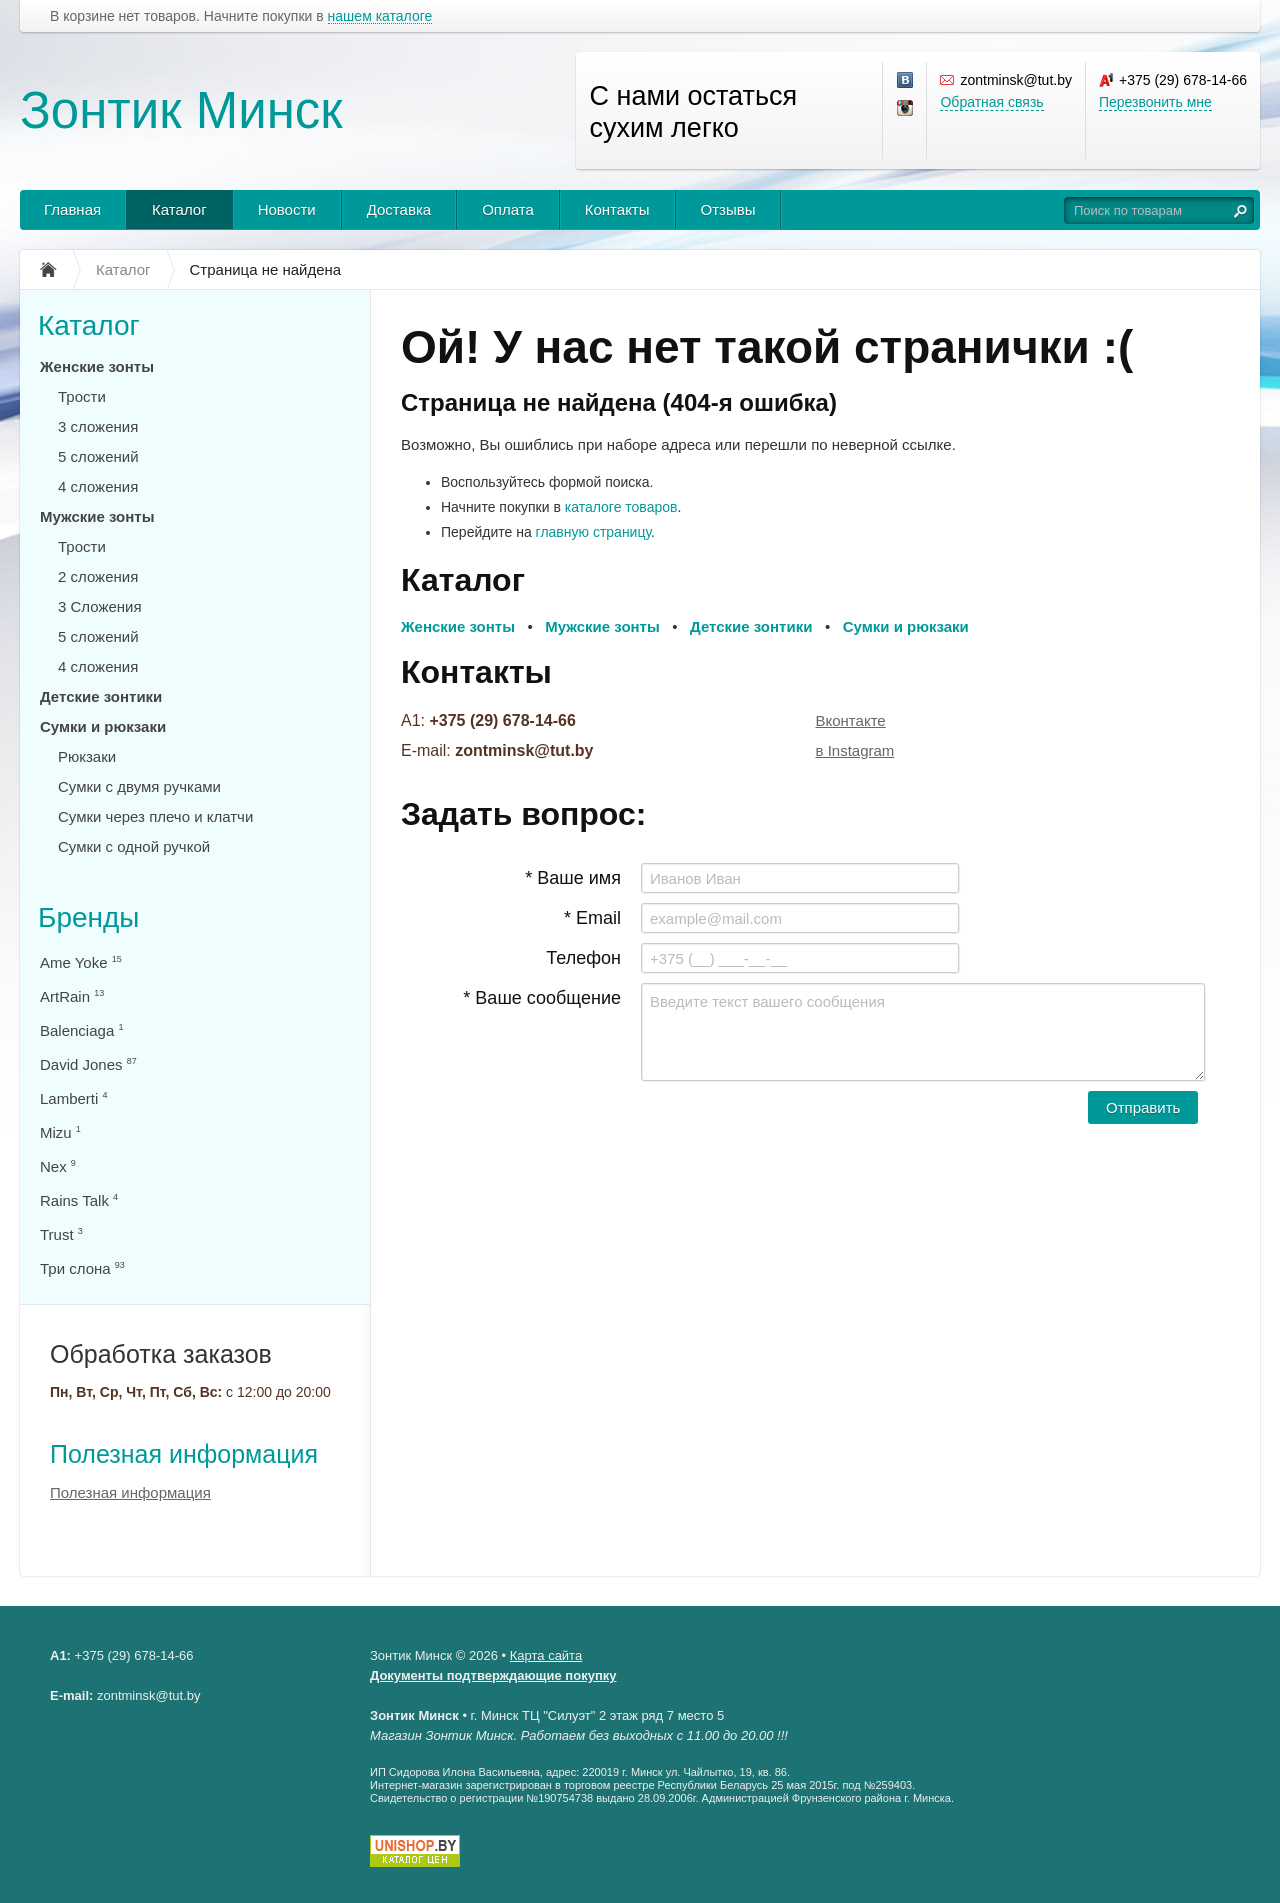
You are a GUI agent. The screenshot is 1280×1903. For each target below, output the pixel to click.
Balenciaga (81, 1030)
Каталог (179, 209)
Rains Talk (79, 1200)
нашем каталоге (380, 16)
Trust (61, 1234)
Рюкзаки (87, 756)
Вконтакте (851, 720)
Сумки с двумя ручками (139, 786)
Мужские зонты (97, 516)
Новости (287, 209)
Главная (72, 209)
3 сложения (98, 426)
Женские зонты (97, 366)
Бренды (88, 917)
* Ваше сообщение (542, 998)
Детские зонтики (101, 696)
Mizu (60, 1132)
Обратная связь (991, 102)
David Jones (88, 1064)
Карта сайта (546, 1655)
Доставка (399, 209)
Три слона (82, 1268)
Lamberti (74, 1098)
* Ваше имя (573, 878)
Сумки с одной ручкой (134, 846)
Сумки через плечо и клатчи (155, 816)
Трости (82, 396)
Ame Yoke (81, 962)
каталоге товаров (621, 507)
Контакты (617, 209)
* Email (592, 918)
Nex (58, 1166)
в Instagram (855, 750)
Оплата (508, 209)
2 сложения (98, 576)
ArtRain (72, 996)
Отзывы (728, 209)
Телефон (583, 958)
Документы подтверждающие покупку (493, 1675)
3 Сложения (100, 606)
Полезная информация (184, 1454)
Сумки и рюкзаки (103, 726)
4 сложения (98, 486)
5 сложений (98, 456)
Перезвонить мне (1155, 102)
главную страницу (593, 532)
